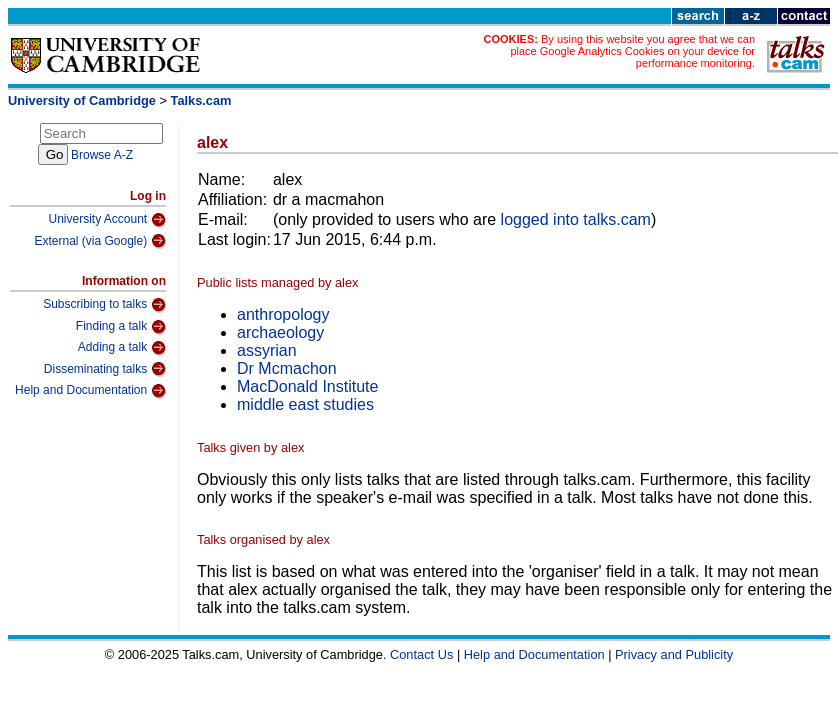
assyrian (267, 350)
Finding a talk (121, 327)
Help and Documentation (90, 391)
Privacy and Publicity (674, 654)
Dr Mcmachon (287, 368)
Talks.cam (201, 100)
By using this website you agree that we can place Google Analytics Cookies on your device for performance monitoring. (632, 51)
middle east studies (305, 404)
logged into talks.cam (576, 219)
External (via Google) (100, 241)
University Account (107, 220)
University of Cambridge (82, 100)
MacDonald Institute (307, 386)
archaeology (280, 332)
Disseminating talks (105, 369)
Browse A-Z (102, 155)
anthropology (283, 314)
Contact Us (421, 654)
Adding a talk (122, 348)
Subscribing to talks (104, 305)
